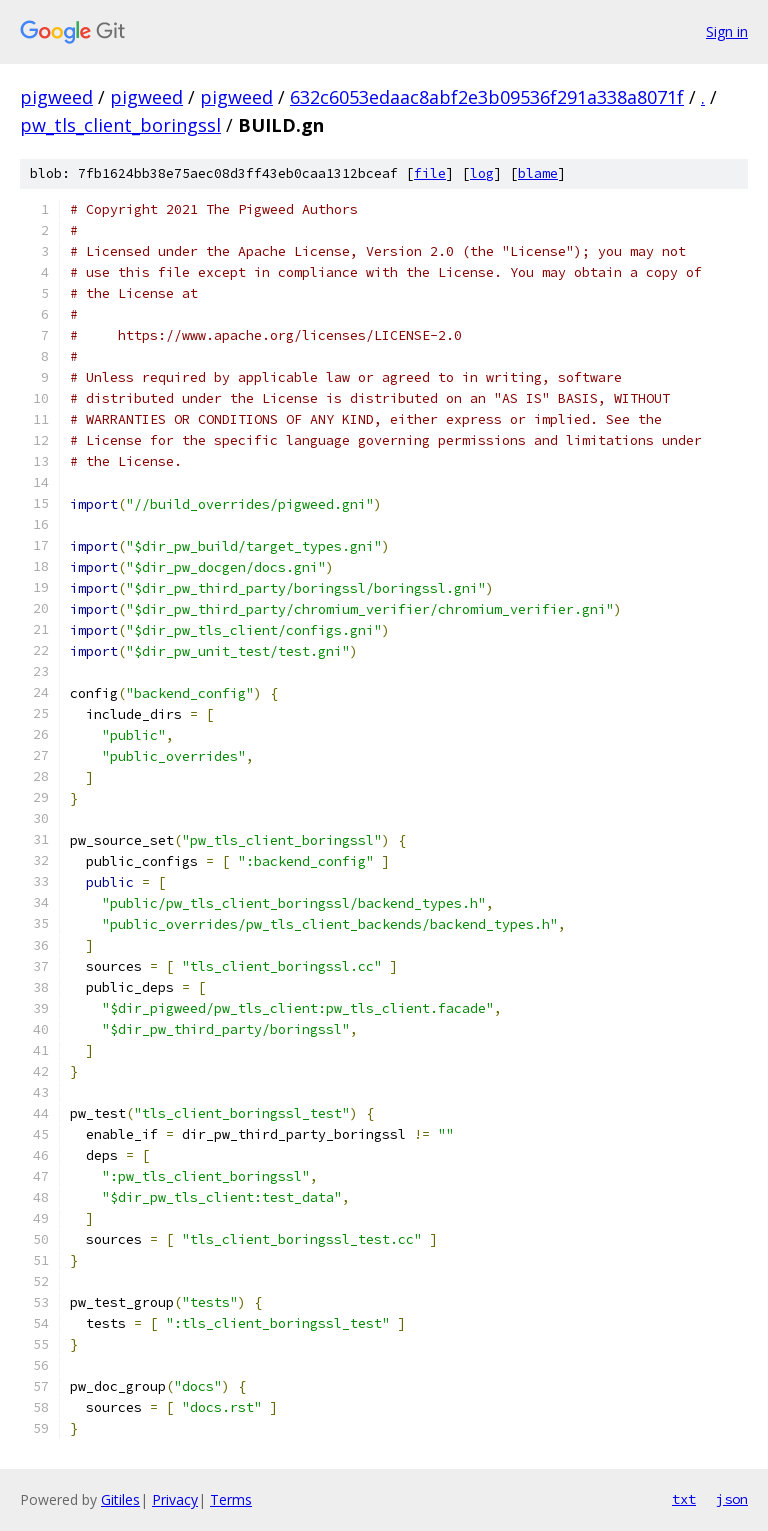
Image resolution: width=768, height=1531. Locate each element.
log (482, 173)
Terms (231, 1499)
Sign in (727, 31)
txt (684, 1499)
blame (538, 173)
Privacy (175, 1499)
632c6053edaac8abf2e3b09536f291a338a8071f (487, 97)
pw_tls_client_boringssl (120, 125)
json (732, 1499)
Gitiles (120, 1499)
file (430, 173)
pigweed (56, 97)
